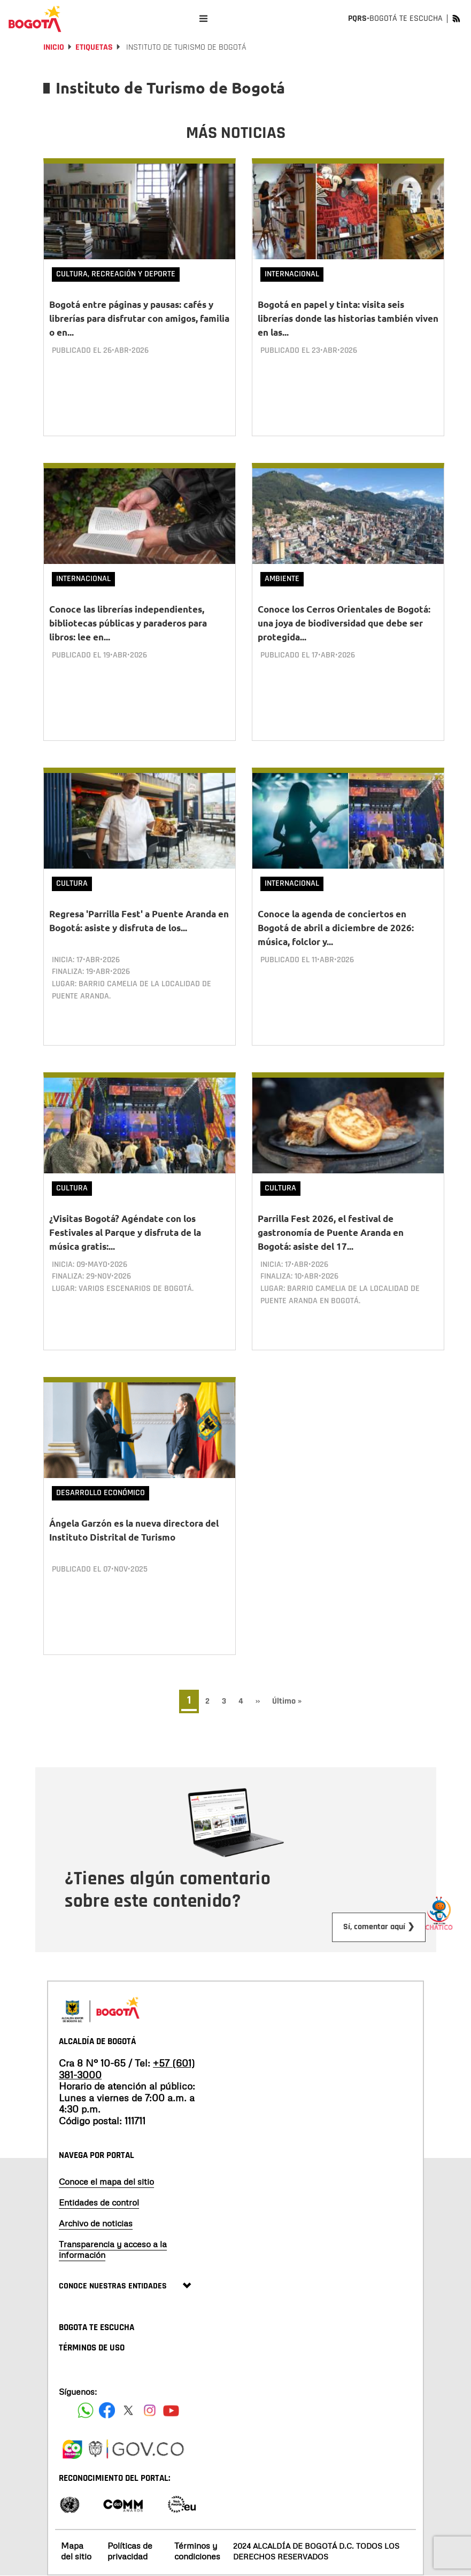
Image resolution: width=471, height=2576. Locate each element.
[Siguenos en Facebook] (86, 2410)
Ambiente (282, 578)
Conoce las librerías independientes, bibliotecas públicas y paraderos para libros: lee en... (128, 623)
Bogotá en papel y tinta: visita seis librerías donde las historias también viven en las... (348, 318)
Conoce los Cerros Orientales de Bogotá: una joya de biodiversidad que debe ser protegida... (344, 623)
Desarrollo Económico (100, 1492)
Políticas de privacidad (129, 2550)
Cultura (72, 883)
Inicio (53, 47)
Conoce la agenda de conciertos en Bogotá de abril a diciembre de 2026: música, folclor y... (336, 927)
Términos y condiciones (197, 2550)
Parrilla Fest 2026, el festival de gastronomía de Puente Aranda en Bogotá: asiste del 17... (331, 1232)
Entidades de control (99, 2202)
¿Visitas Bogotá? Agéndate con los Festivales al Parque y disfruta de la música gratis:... (125, 1232)
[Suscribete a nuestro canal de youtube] (171, 2410)
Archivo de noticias (96, 2223)
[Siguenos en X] (128, 2410)
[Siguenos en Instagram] (150, 2410)
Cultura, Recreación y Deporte (115, 274)
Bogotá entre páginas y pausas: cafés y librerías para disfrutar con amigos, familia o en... (139, 318)
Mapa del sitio (76, 2550)
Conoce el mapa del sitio (106, 2181)
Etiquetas (94, 47)
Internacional (292, 274)
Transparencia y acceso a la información (113, 2249)
